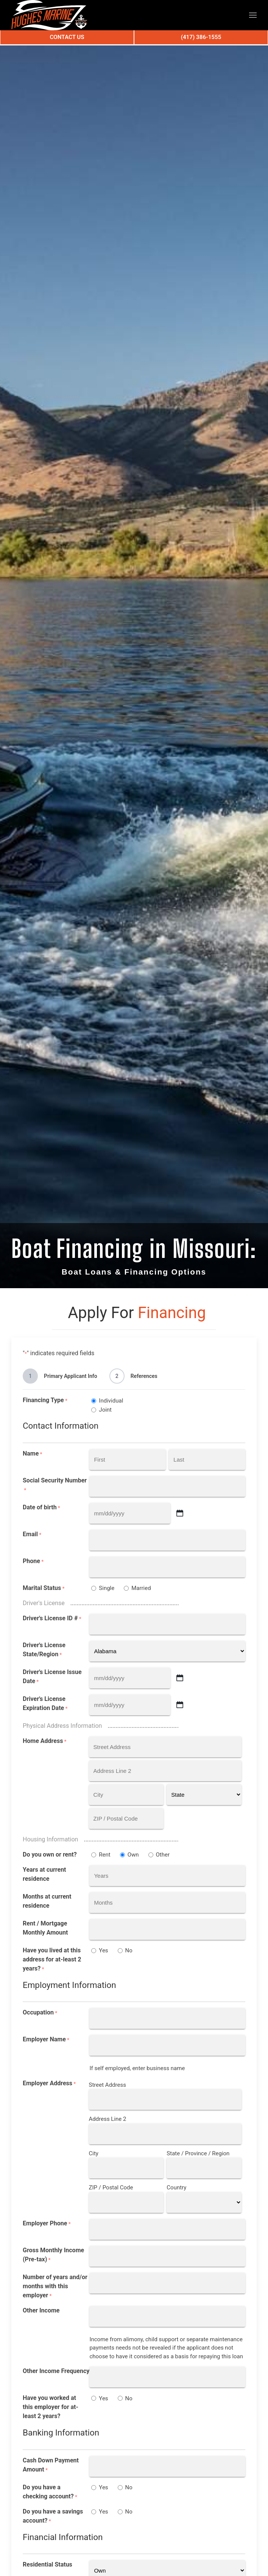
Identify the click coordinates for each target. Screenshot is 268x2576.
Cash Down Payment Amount (51, 2465)
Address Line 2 (107, 2119)
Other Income (41, 2310)
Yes (103, 1950)
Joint (105, 1409)
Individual (111, 1400)
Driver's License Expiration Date (45, 1703)
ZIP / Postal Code (111, 2187)
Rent (104, 1854)
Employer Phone (47, 2224)
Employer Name (46, 2040)
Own (133, 1854)
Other (163, 1854)
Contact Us (67, 37)
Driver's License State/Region (44, 1650)
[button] (253, 15)
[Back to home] (49, 15)
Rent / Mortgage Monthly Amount (45, 1928)
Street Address (107, 2084)
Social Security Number (55, 1485)
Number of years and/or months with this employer (55, 2286)
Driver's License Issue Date (52, 1676)
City (93, 2153)
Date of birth (41, 1508)
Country (176, 2187)
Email (32, 1534)
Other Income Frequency (56, 2371)
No (128, 1950)
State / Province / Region (198, 2153)
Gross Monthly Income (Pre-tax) (53, 2255)
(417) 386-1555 (201, 37)
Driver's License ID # (52, 1619)
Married (141, 1588)
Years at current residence (44, 1874)
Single (106, 1588)
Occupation (40, 2013)
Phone (33, 1561)
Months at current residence (47, 1901)
